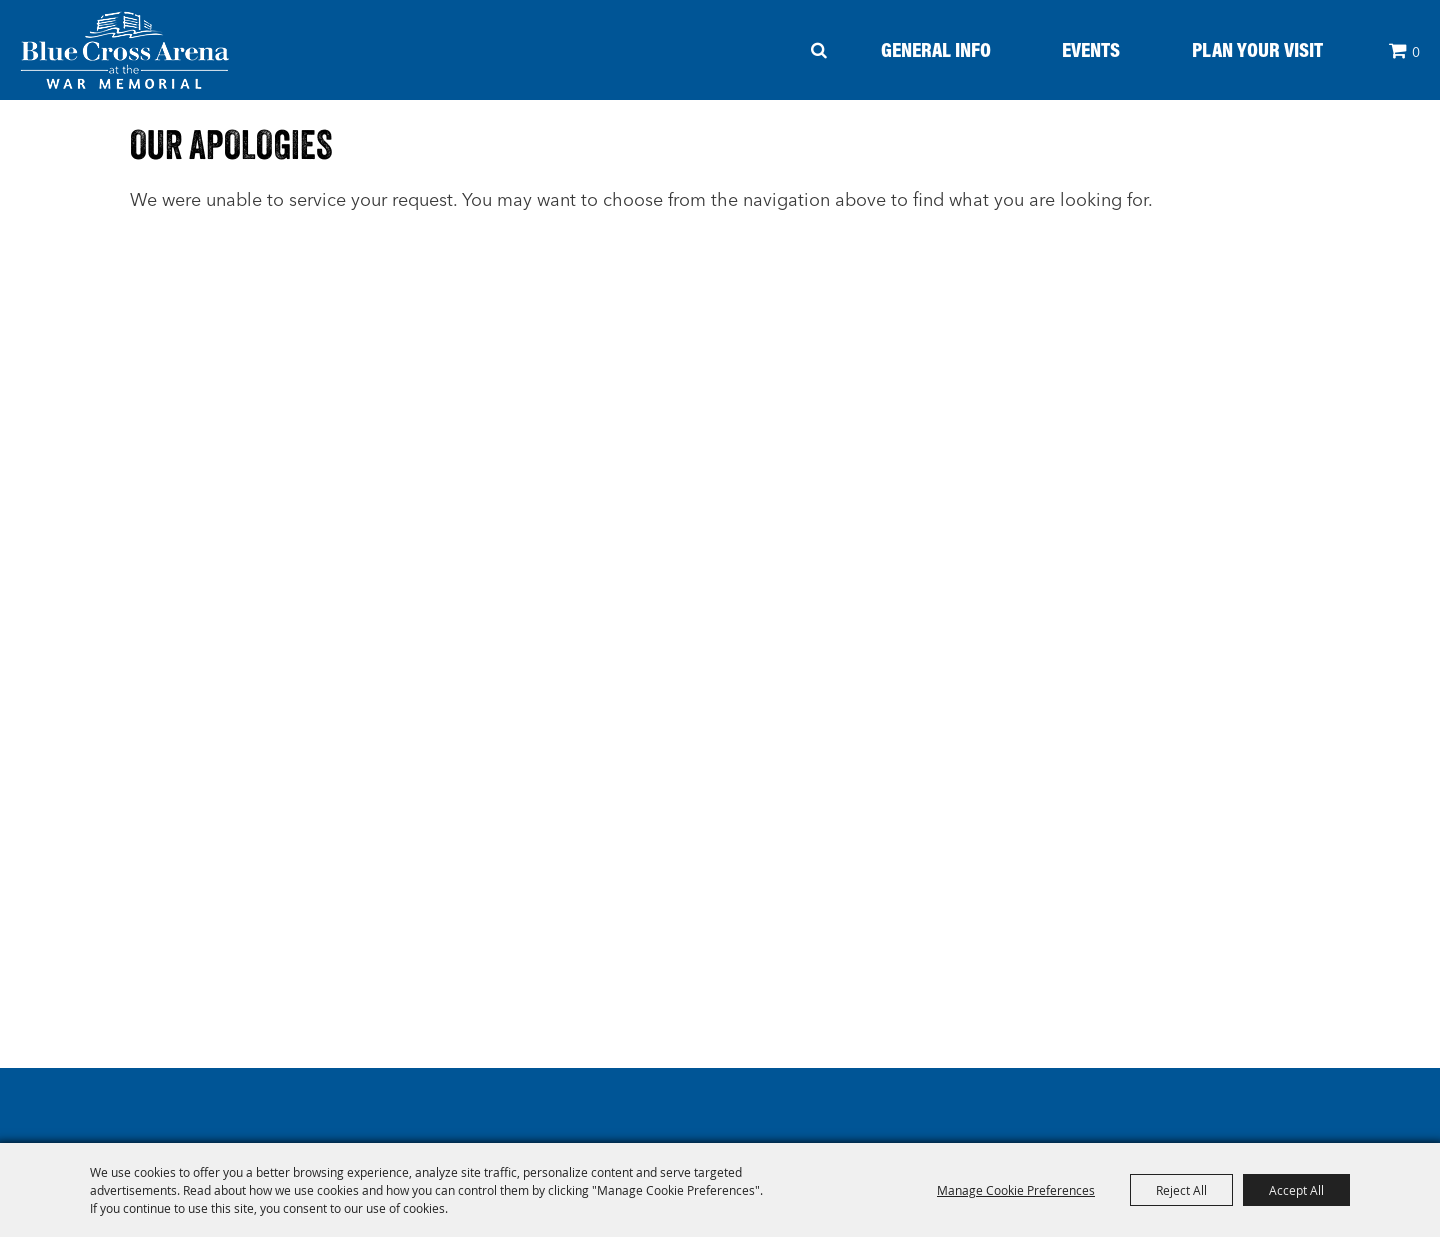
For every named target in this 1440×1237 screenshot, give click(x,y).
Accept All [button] (1296, 1190)
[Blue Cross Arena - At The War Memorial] (125, 50)
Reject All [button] (1181, 1190)
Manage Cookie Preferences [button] (1016, 1190)
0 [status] (1416, 52)
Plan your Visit (1257, 49)
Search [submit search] (819, 50)
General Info (936, 49)
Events (1091, 49)
